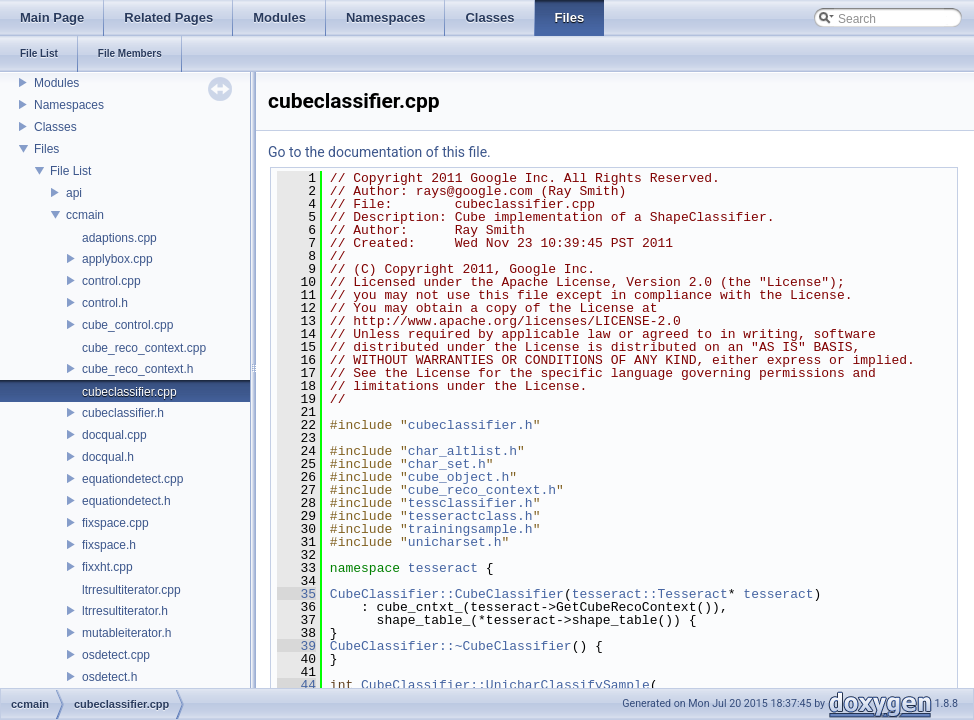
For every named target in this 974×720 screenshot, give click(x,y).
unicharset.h (455, 542)
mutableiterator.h (126, 633)
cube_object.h (458, 477)
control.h (105, 303)
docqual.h (108, 457)
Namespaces (69, 105)
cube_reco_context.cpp (144, 348)
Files (46, 149)
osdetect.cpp (116, 655)
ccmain (85, 215)
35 (296, 594)
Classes (55, 127)
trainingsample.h (470, 529)
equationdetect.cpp (132, 479)
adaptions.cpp (119, 238)
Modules (56, 83)
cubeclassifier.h (123, 413)
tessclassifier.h (470, 503)
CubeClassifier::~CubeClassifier (451, 646)
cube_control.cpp (127, 325)
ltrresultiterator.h (125, 611)
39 (296, 646)
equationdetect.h (126, 501)
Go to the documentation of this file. (379, 152)
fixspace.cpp (115, 523)
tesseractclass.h (470, 516)
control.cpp (111, 281)
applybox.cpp (117, 259)
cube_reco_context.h (137, 369)
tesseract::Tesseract (650, 594)
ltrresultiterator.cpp (131, 590)
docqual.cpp (114, 435)
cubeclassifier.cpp (129, 392)
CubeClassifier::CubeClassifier (447, 594)
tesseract (443, 568)
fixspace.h (109, 545)
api (74, 193)
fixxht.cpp (107, 567)
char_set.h (447, 464)
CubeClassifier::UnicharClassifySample (505, 685)
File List (70, 171)
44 (296, 685)
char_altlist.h (462, 451)
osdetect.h (109, 677)
